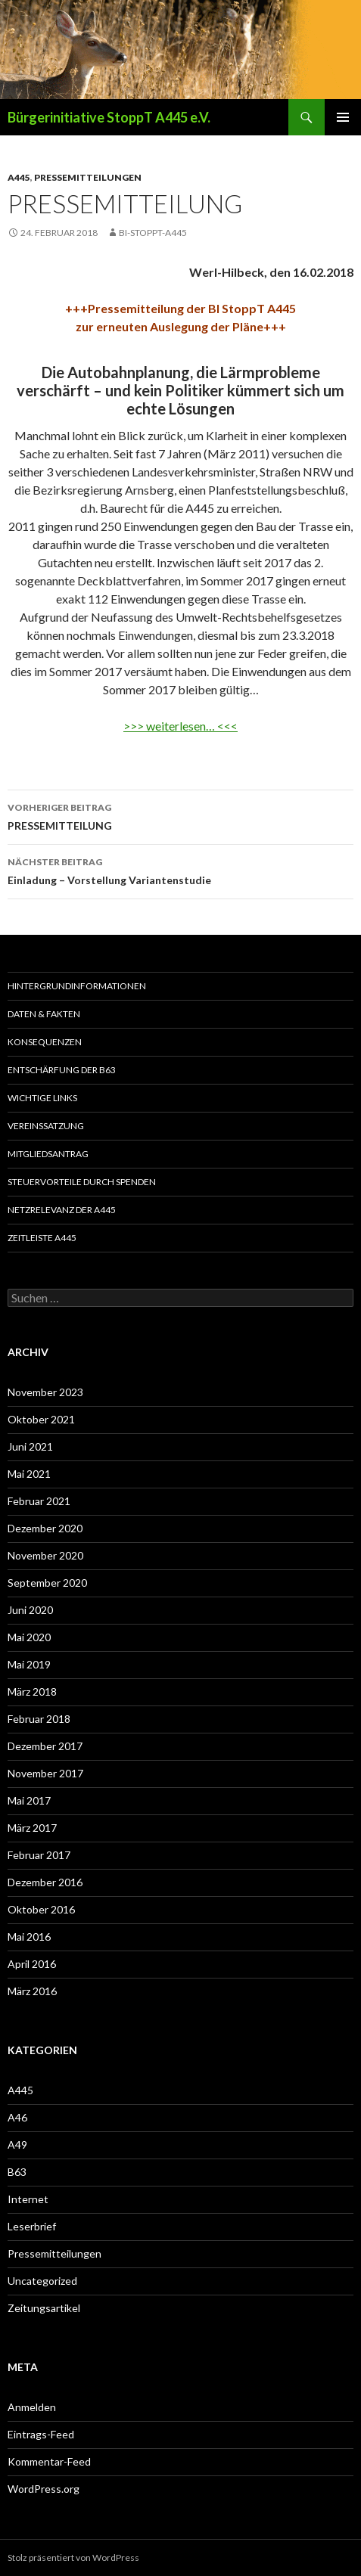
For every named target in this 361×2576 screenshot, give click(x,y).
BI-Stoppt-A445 (153, 232)
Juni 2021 (30, 1446)
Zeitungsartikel (44, 2307)
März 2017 (32, 1827)
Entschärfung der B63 (62, 1069)
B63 (17, 2171)
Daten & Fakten (44, 1014)
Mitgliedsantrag (48, 1153)
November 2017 (45, 1773)
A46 (17, 2117)
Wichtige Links (42, 1097)
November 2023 (45, 1392)
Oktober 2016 (41, 1909)
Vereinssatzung (46, 1125)
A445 (19, 177)
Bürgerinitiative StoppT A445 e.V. (109, 117)
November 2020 (45, 1555)
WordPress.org (43, 2488)
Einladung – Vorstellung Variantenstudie (180, 869)
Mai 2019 (29, 1664)
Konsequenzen (45, 1041)
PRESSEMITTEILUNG (180, 815)
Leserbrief (32, 2226)
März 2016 (32, 1991)
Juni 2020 (30, 1609)
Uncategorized (42, 2280)
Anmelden (32, 2407)
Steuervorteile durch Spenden (82, 1181)
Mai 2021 (29, 1473)
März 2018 (32, 1691)
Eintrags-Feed (41, 2434)
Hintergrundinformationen (77, 986)
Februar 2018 (39, 1718)
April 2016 (32, 1963)
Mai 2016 (29, 1936)
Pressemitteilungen (88, 177)
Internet (28, 2199)
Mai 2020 (29, 1637)
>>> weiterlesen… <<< (180, 725)
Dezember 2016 (45, 1882)
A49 (17, 2144)
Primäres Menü (343, 117)
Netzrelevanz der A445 (62, 1209)
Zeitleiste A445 (42, 1237)
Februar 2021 (39, 1500)
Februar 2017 (39, 1854)
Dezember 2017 (45, 1746)
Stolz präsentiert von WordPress (73, 2557)
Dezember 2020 (45, 1528)
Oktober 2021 (41, 1419)
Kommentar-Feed (49, 2461)
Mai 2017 (29, 1800)
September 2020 (47, 1582)
